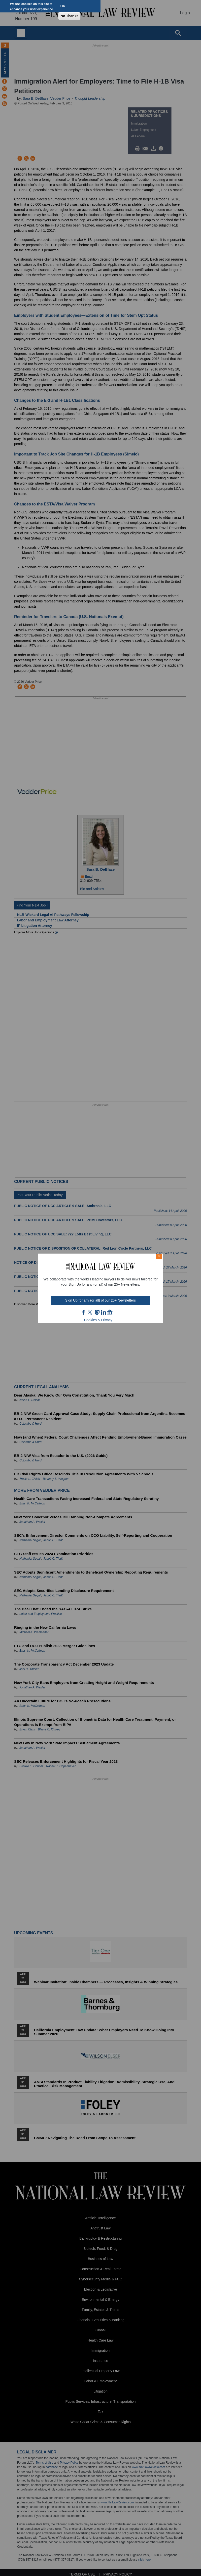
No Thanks (69, 16)
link (103, 1312)
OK (62, 6)
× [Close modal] (159, 1256)
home (110, 1312)
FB (83, 1312)
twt (90, 1312)
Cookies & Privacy (98, 1320)
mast (97, 1312)
